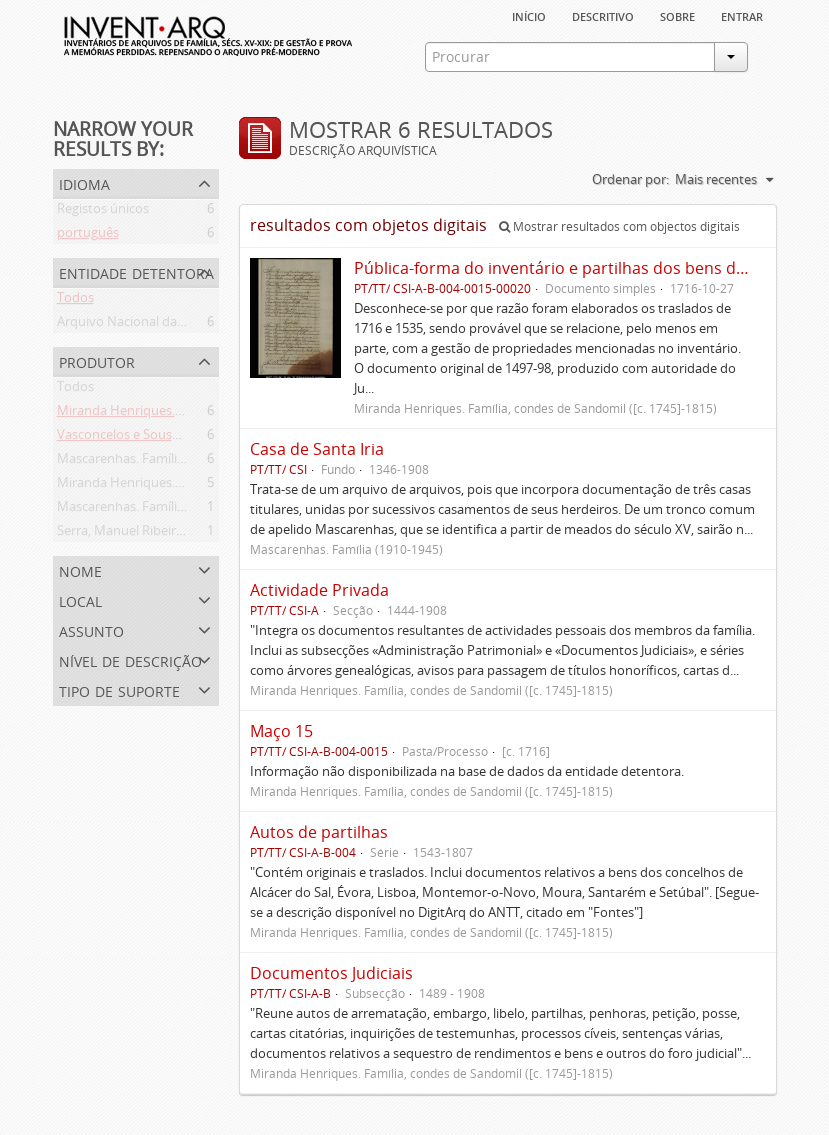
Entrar (742, 15)
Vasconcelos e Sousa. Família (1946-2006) (177, 438)
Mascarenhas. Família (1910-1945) (156, 510)
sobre (677, 15)
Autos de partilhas (319, 832)
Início (529, 15)
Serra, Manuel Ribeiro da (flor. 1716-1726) (178, 534)
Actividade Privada (319, 590)
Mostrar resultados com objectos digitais (619, 226)
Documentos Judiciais (331, 973)
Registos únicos (103, 212)
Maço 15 (281, 731)
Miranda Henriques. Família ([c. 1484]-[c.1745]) (192, 414)
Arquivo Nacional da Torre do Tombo (167, 325)
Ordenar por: (630, 179)
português (88, 236)
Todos (75, 301)
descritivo (603, 15)
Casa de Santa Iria (317, 449)
